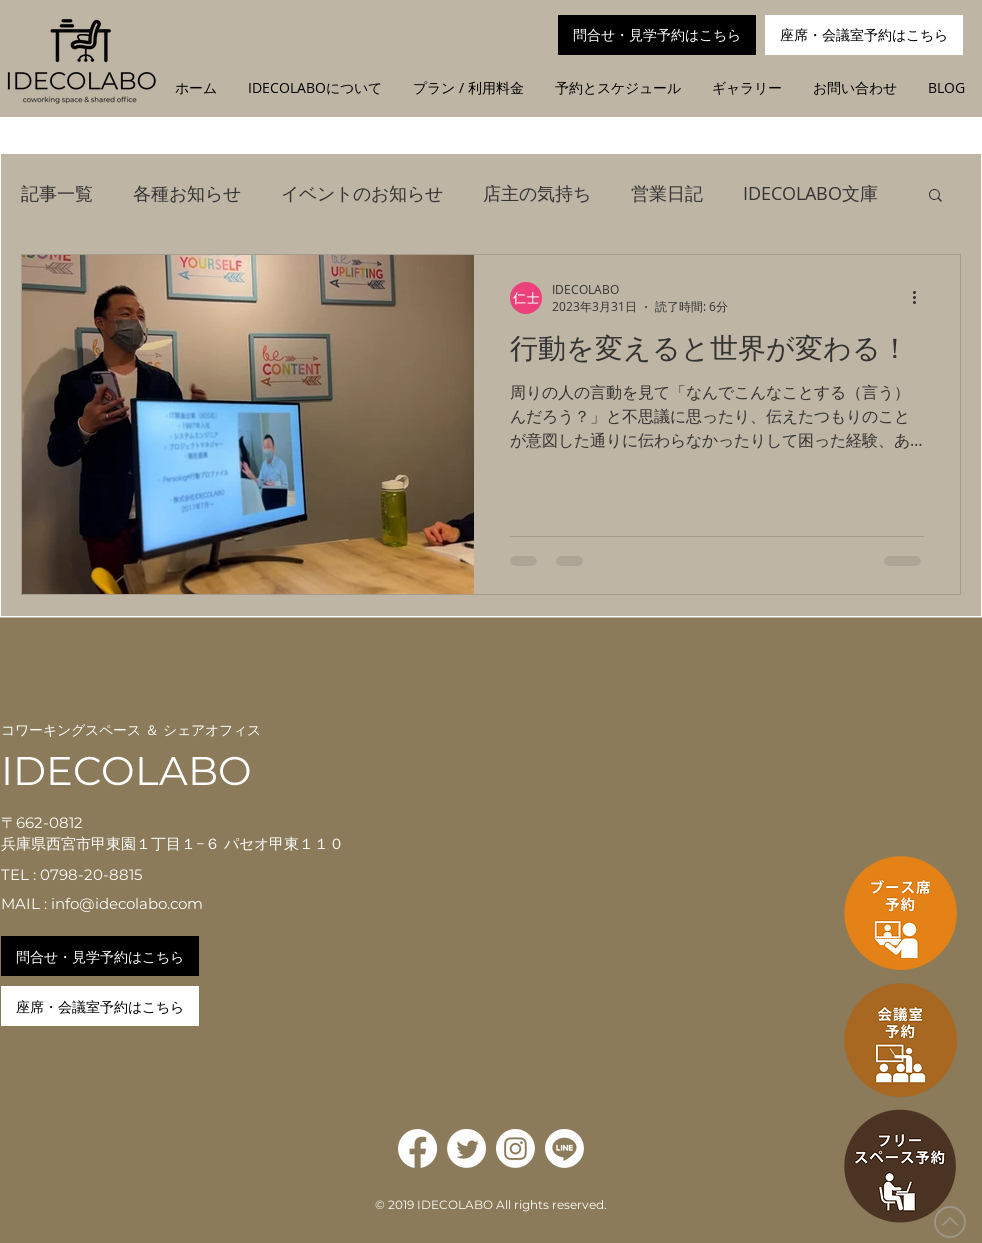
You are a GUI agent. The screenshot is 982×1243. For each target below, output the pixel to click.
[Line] (564, 1148)
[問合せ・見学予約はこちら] (657, 35)
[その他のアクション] (921, 298)
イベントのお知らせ (362, 193)
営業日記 (667, 193)
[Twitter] (466, 1148)
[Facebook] (417, 1148)
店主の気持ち (537, 193)
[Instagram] (515, 1148)
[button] (935, 196)
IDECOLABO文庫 (810, 193)
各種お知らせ (187, 193)
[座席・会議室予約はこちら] (864, 35)
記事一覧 (57, 193)
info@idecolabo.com (127, 903)
